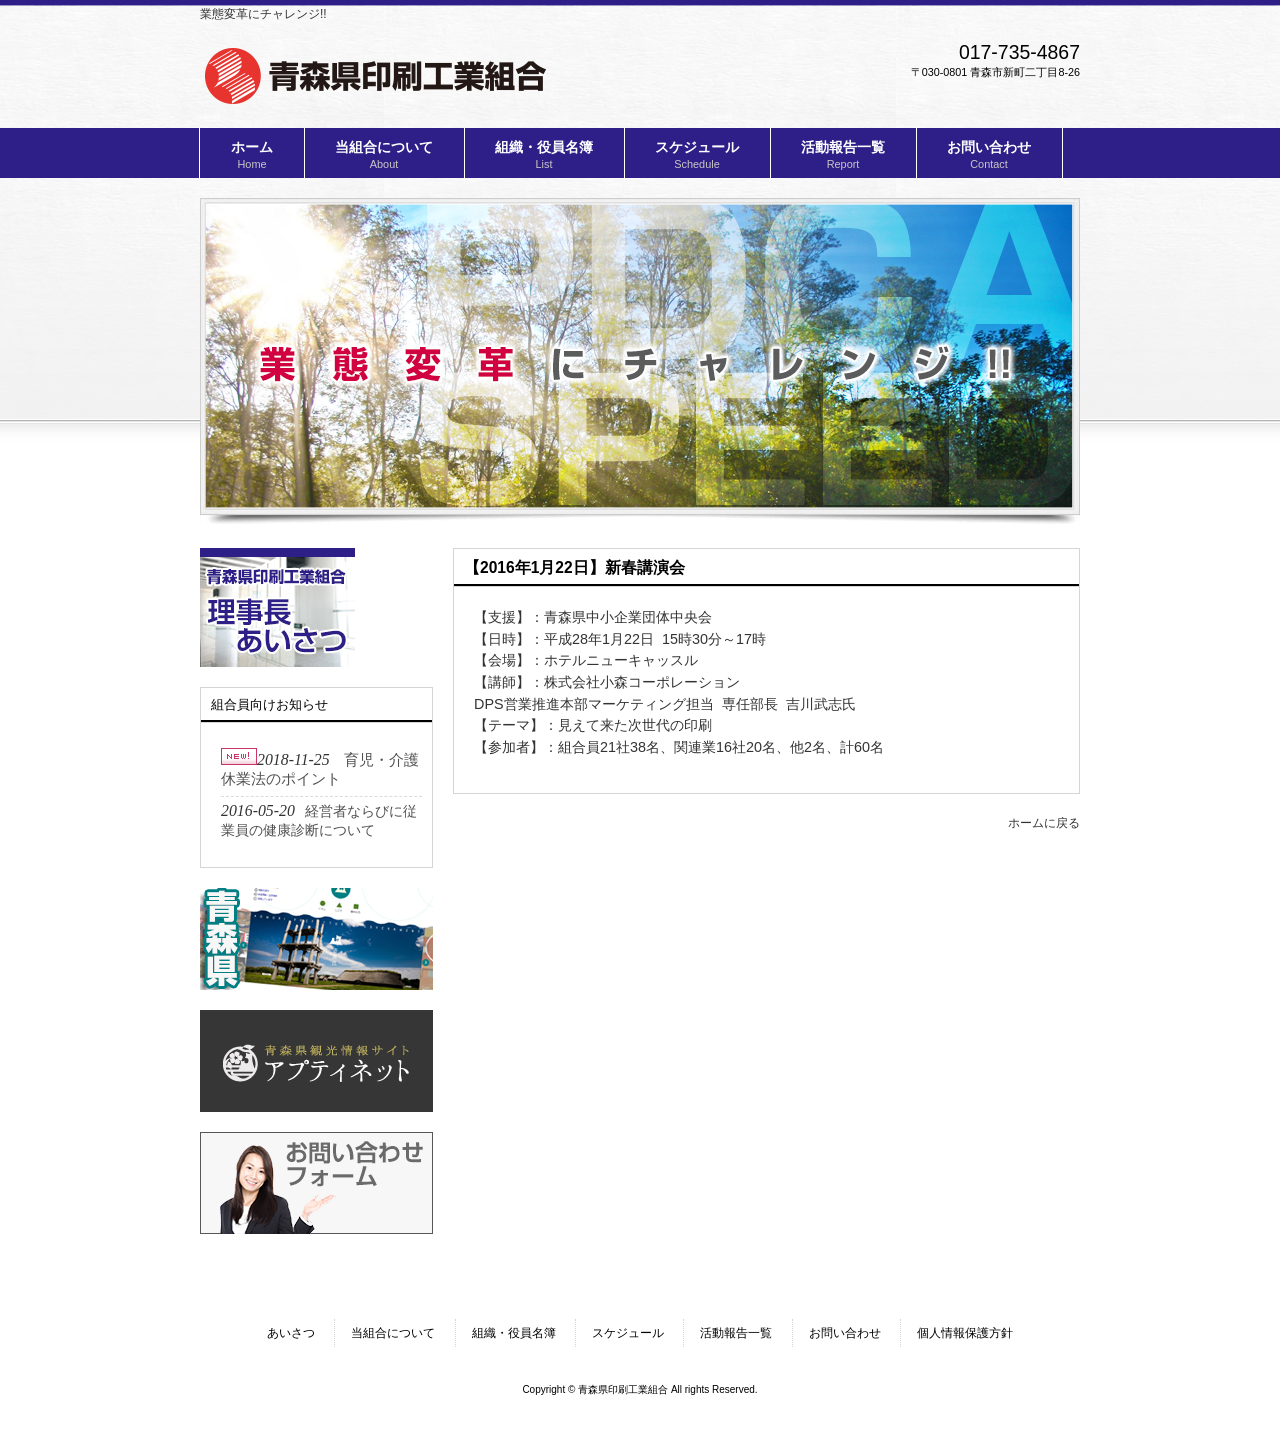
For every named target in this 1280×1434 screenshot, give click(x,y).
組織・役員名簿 (514, 1333)
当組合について (393, 1333)
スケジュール (628, 1333)
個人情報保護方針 (965, 1333)
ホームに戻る (1044, 823)
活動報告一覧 (736, 1333)
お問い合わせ (845, 1333)
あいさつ (291, 1333)
